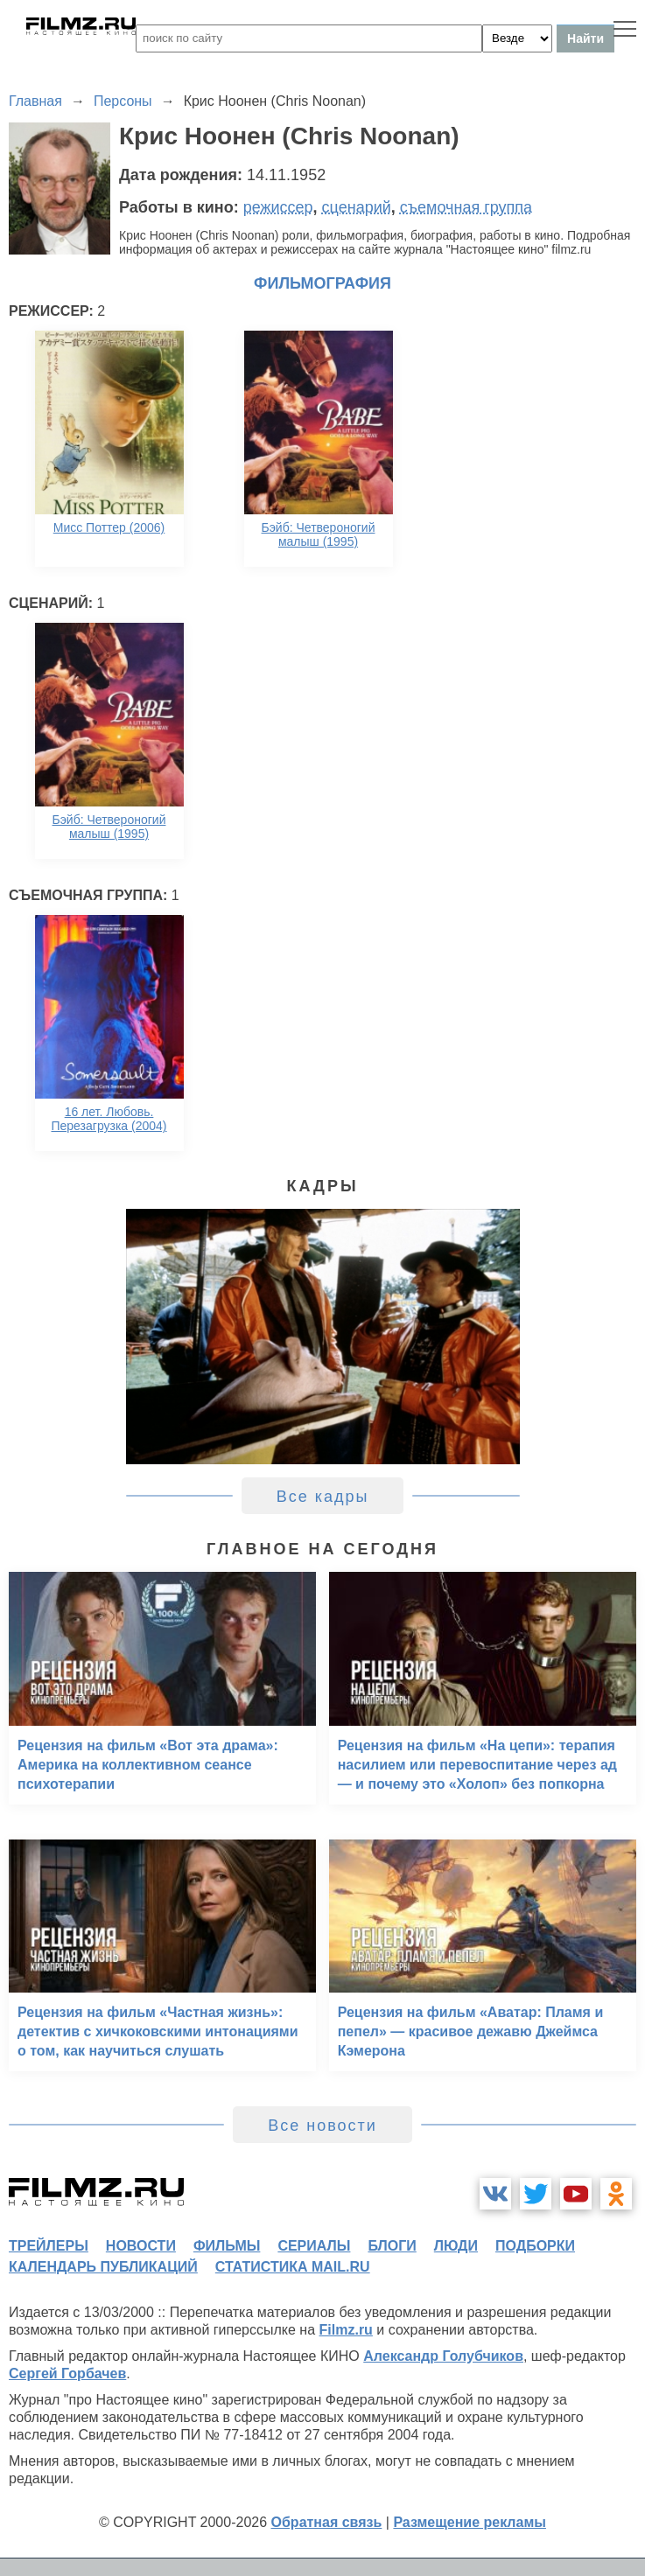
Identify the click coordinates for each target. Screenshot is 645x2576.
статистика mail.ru (292, 2266)
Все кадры (323, 1496)
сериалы (313, 2245)
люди (456, 2245)
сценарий (356, 207)
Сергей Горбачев (67, 2373)
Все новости (322, 2125)
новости (141, 2245)
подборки (535, 2245)
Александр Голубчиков (443, 2356)
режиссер (278, 207)
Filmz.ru (346, 2329)
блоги (392, 2245)
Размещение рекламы (469, 2522)
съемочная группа (466, 207)
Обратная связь (326, 2522)
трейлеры (48, 2245)
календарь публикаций (103, 2266)
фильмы (226, 2245)
